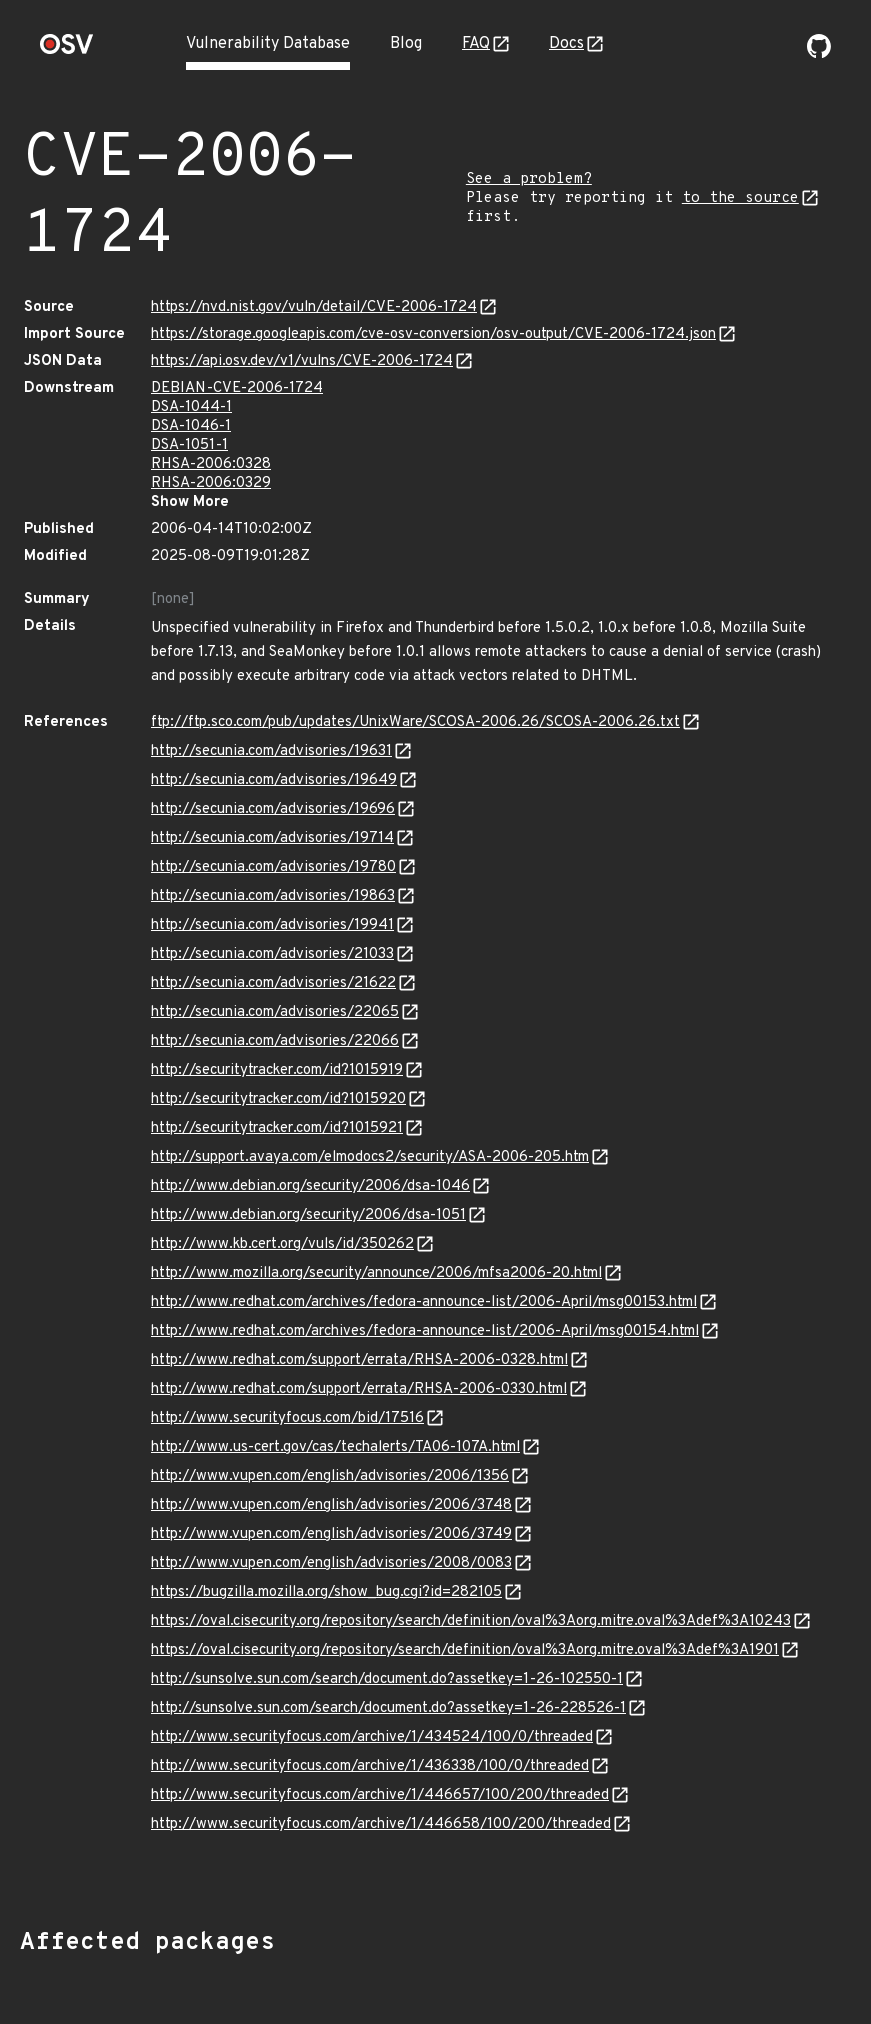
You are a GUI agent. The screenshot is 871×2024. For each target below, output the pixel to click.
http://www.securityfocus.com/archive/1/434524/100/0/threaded (372, 1737)
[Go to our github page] (819, 54)
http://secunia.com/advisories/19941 (272, 925)
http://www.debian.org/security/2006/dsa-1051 (308, 1215)
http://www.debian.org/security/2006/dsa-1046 (310, 1186)
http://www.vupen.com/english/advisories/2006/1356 (330, 1476)
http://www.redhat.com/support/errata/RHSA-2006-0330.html (359, 1389)
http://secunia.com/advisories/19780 (273, 867)
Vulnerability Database (268, 44)
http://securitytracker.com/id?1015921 (277, 1128)
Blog (406, 44)
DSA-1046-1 (191, 426)
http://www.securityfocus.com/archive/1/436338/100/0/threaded (370, 1766)
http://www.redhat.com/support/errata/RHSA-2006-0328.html (359, 1360)
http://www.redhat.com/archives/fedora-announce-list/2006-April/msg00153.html (424, 1302)
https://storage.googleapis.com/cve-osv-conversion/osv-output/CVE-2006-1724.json (433, 334)
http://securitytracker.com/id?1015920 (278, 1099)
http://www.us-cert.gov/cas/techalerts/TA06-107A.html (335, 1447)
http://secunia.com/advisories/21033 (272, 954)
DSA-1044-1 (191, 407)
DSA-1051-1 (189, 445)
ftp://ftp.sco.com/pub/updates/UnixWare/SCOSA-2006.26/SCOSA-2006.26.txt (415, 722)
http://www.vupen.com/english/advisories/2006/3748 (331, 1505)
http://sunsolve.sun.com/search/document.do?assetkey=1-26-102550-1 (387, 1679)
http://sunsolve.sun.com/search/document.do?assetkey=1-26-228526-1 (388, 1708)
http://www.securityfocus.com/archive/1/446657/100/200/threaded (380, 1795)
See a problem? (529, 179)
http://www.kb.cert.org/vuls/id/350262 (282, 1244)
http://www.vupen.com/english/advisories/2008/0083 (331, 1563)
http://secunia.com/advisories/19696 (273, 809)
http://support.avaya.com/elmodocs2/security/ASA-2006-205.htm (370, 1157)
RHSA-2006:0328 (211, 464)
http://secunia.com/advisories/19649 (274, 780)
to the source (740, 198)
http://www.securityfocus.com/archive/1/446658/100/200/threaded (381, 1824)
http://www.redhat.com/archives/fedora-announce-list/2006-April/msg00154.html (425, 1331)
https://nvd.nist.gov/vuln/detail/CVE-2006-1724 (314, 307)
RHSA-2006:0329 (211, 483)
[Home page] (67, 50)
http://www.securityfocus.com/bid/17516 (287, 1418)
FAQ (476, 44)
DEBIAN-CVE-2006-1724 (237, 388)
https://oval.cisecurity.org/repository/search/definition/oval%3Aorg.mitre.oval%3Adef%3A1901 (465, 1650)
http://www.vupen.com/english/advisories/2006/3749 (331, 1534)
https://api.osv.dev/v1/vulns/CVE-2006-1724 (302, 361)
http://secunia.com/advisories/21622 (273, 983)
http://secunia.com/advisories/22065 (275, 1012)
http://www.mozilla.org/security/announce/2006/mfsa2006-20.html (376, 1273)
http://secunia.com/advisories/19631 (271, 751)
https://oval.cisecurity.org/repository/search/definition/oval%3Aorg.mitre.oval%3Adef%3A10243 (471, 1621)
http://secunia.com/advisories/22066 (275, 1041)
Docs (566, 44)
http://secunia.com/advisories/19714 (272, 838)
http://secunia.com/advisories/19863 (273, 896)
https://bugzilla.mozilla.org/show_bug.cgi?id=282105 (326, 1592)
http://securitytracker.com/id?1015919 (277, 1070)
